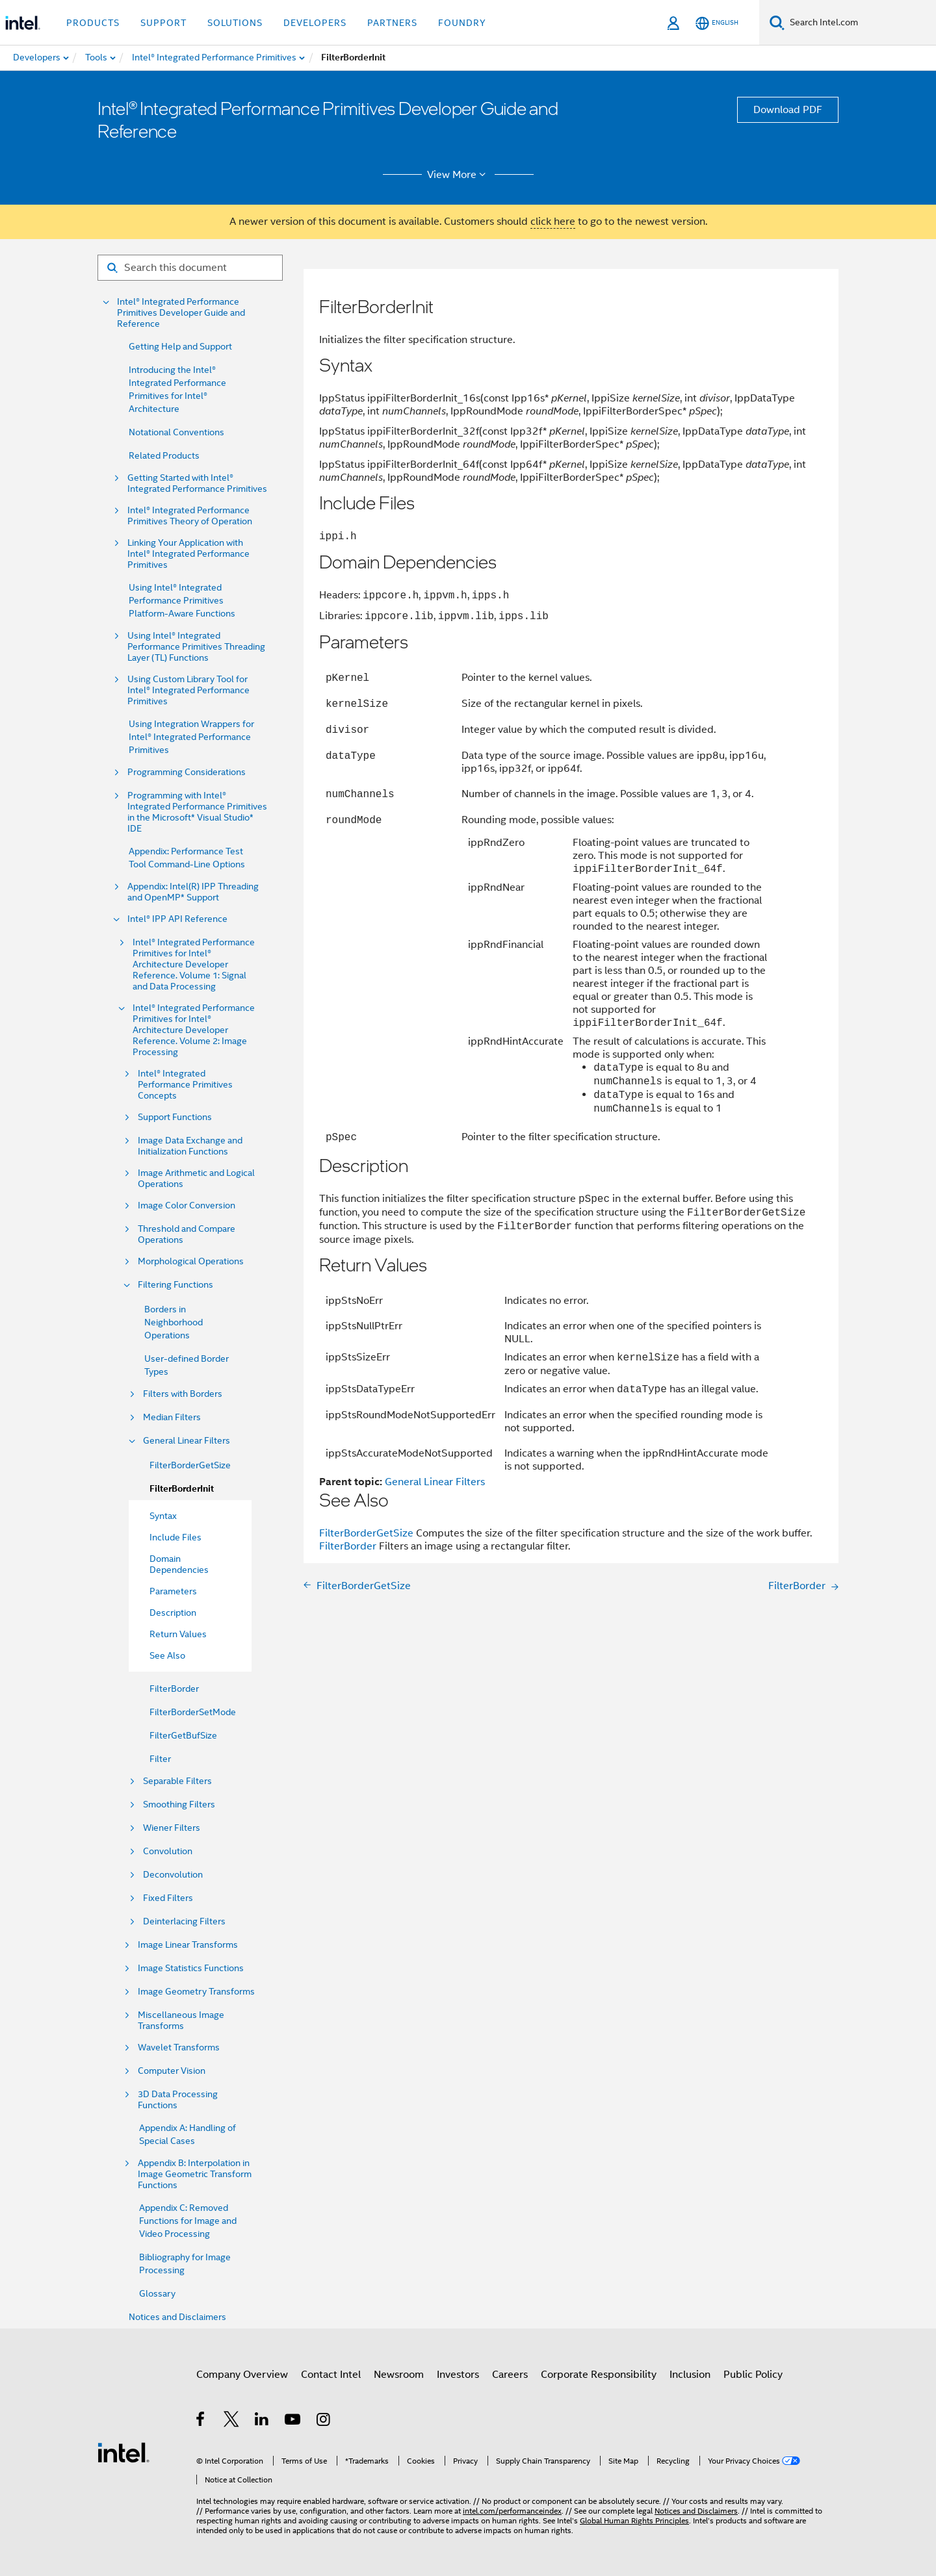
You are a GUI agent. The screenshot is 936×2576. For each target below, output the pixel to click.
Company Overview (242, 2374)
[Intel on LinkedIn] (262, 2421)
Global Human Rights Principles (634, 2520)
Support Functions (175, 1117)
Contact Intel (331, 2374)
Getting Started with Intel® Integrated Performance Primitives (197, 483)
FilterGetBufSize (183, 1735)
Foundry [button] (462, 23)
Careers (510, 2374)
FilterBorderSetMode (193, 1712)
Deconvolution (173, 1874)
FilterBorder (174, 1688)
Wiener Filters (171, 1827)
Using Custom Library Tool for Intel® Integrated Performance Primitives (188, 690)
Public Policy (753, 2374)
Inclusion (690, 2374)
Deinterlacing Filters (184, 1921)
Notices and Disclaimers (177, 2317)
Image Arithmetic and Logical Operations (196, 1178)
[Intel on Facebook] (201, 2421)
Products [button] (93, 23)
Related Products (164, 455)
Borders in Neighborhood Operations (173, 1322)
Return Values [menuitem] (178, 1634)
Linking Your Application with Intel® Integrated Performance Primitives (188, 553)
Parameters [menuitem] (173, 1591)
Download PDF (787, 109)
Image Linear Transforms (188, 1944)
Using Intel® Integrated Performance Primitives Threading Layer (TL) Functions (196, 646)
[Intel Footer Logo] (124, 2451)
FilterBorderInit (182, 1489)
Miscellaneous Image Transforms (181, 2020)
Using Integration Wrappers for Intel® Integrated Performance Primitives (191, 737)
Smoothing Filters (179, 1804)
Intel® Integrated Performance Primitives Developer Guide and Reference (181, 312)
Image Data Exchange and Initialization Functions (190, 1146)
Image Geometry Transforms (196, 1991)
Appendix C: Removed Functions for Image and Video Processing (188, 2220)
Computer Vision (171, 2070)
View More (458, 174)
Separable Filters (177, 1781)
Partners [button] (392, 23)
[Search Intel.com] (860, 23)
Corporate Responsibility (598, 2374)
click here (552, 221)
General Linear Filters (186, 1440)
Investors (458, 2374)
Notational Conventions (176, 432)
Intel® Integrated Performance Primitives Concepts (185, 1084)
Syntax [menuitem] (163, 1516)
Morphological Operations (191, 1261)
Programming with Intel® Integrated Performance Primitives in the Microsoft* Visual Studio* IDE (197, 812)
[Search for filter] (190, 268)
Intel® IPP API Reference (177, 919)
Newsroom (399, 2374)
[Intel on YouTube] (293, 2421)
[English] (717, 23)
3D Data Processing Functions (178, 2100)
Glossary (157, 2293)
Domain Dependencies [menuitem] (179, 1564)
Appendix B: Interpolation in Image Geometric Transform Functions (195, 2174)
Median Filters (172, 1417)
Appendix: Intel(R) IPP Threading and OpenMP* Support (193, 892)
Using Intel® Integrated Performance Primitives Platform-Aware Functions (182, 600)
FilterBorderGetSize (190, 1465)
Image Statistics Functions (191, 1968)
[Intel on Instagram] (324, 2421)
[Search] (777, 22)
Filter (160, 1759)
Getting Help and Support (180, 346)
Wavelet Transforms (179, 2047)
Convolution (167, 1851)
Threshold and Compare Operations (186, 1234)
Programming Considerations (186, 772)
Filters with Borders (182, 1393)
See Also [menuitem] (167, 1655)
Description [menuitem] (173, 1612)
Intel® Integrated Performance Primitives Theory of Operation (189, 516)
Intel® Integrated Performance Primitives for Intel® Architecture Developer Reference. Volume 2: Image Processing (194, 1030)
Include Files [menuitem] (176, 1537)
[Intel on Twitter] (232, 2421)
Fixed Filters (168, 1898)
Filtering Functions (175, 1284)
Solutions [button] (235, 23)
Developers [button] (314, 23)
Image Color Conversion (186, 1205)
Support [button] (163, 23)
